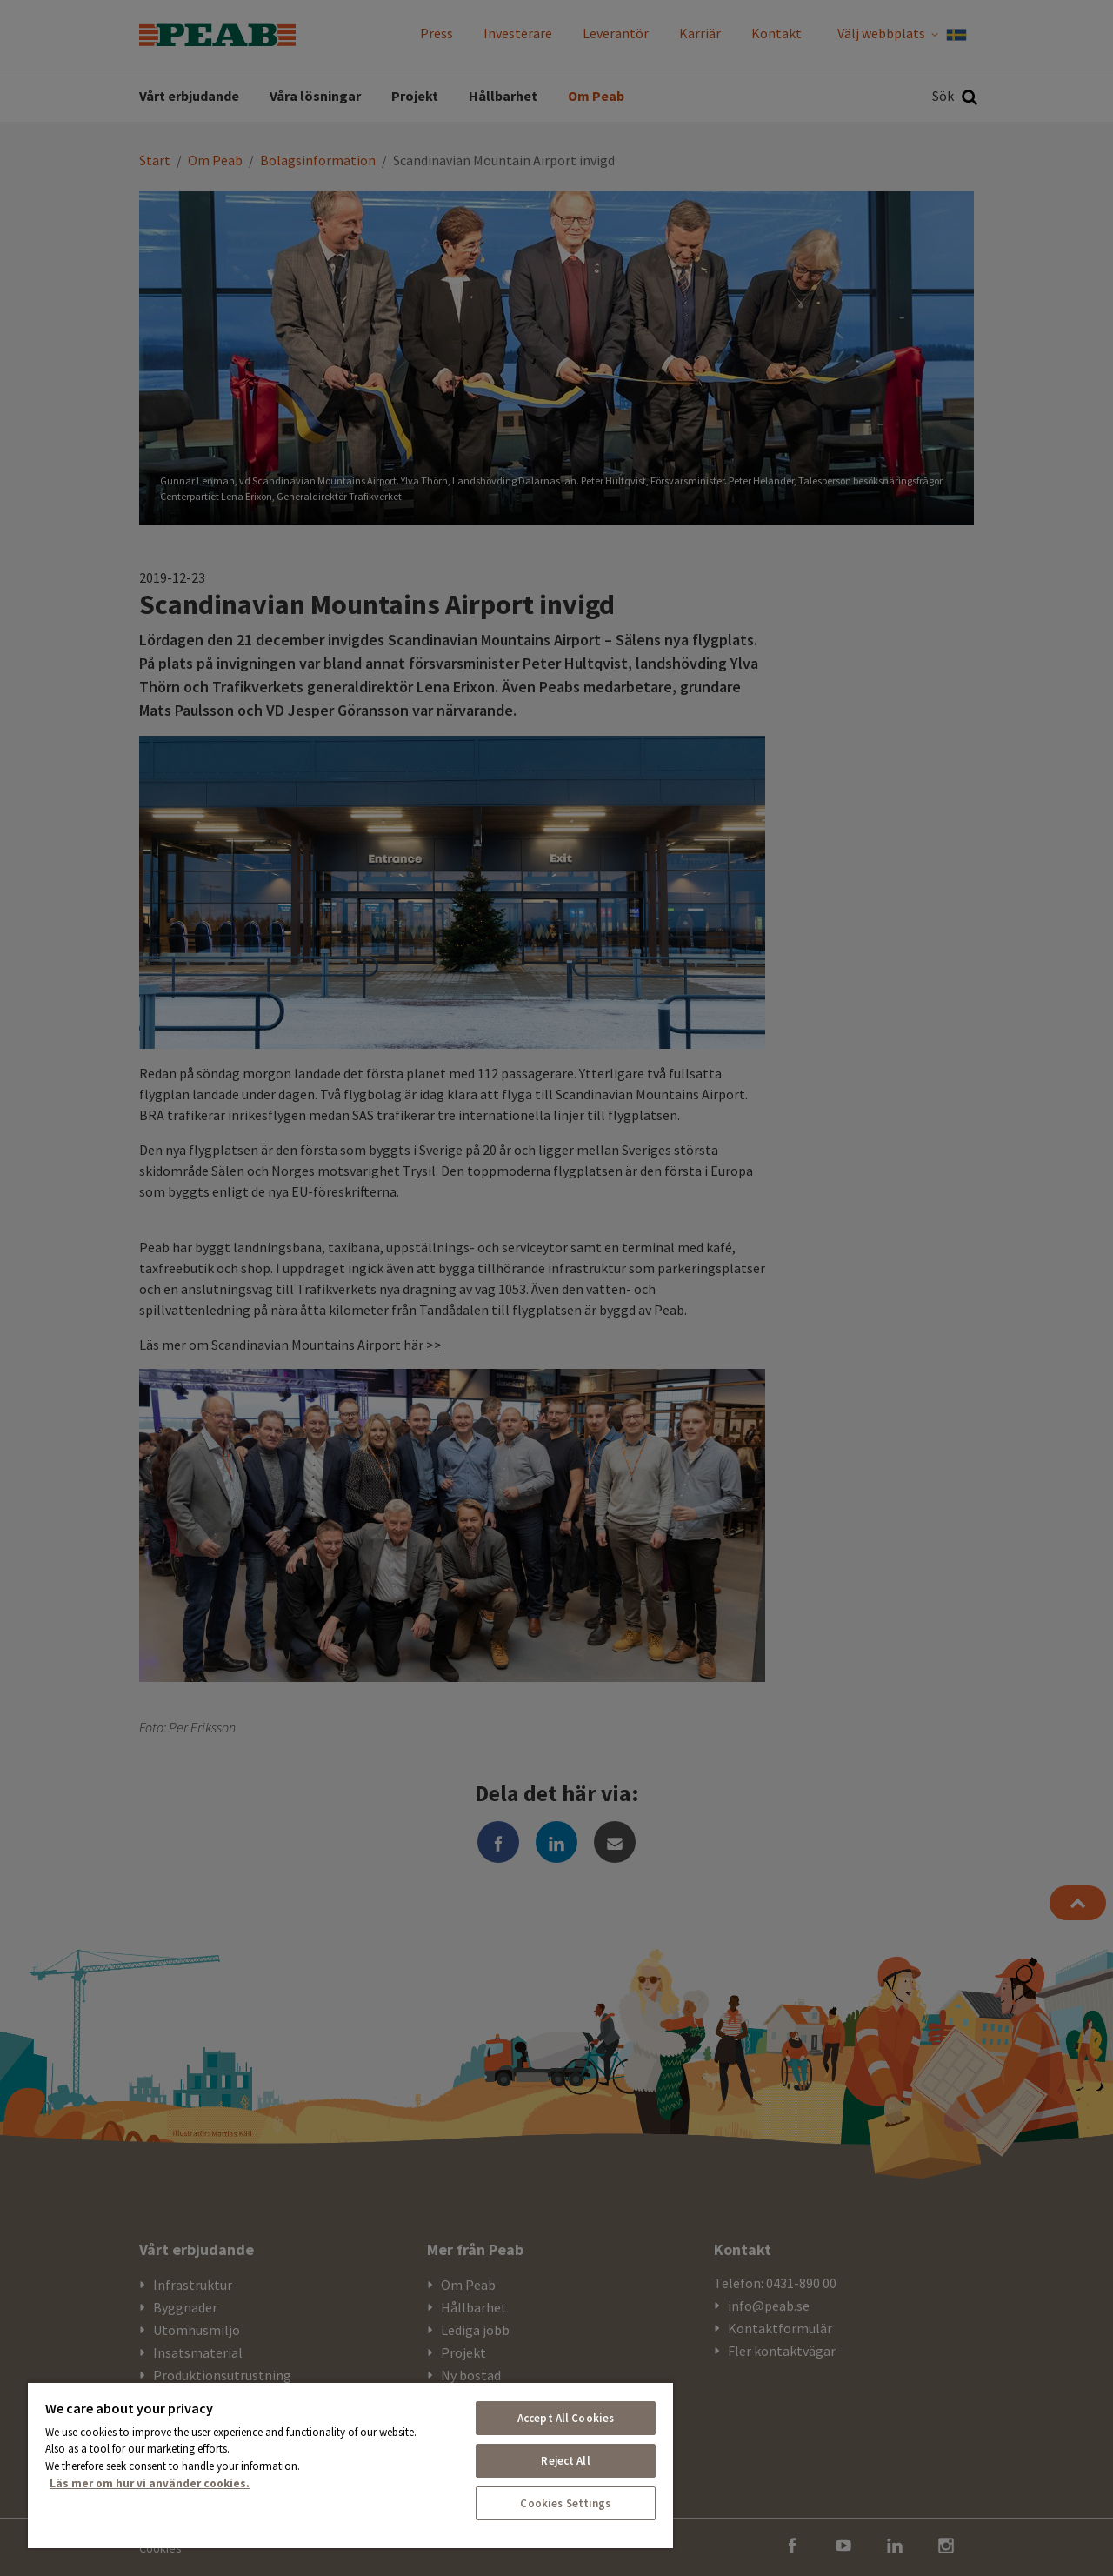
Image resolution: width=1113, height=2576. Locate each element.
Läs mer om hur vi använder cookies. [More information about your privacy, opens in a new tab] (150, 2483)
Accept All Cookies (565, 2418)
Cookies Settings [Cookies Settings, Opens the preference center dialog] (565, 2503)
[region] (350, 2464)
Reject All (565, 2460)
